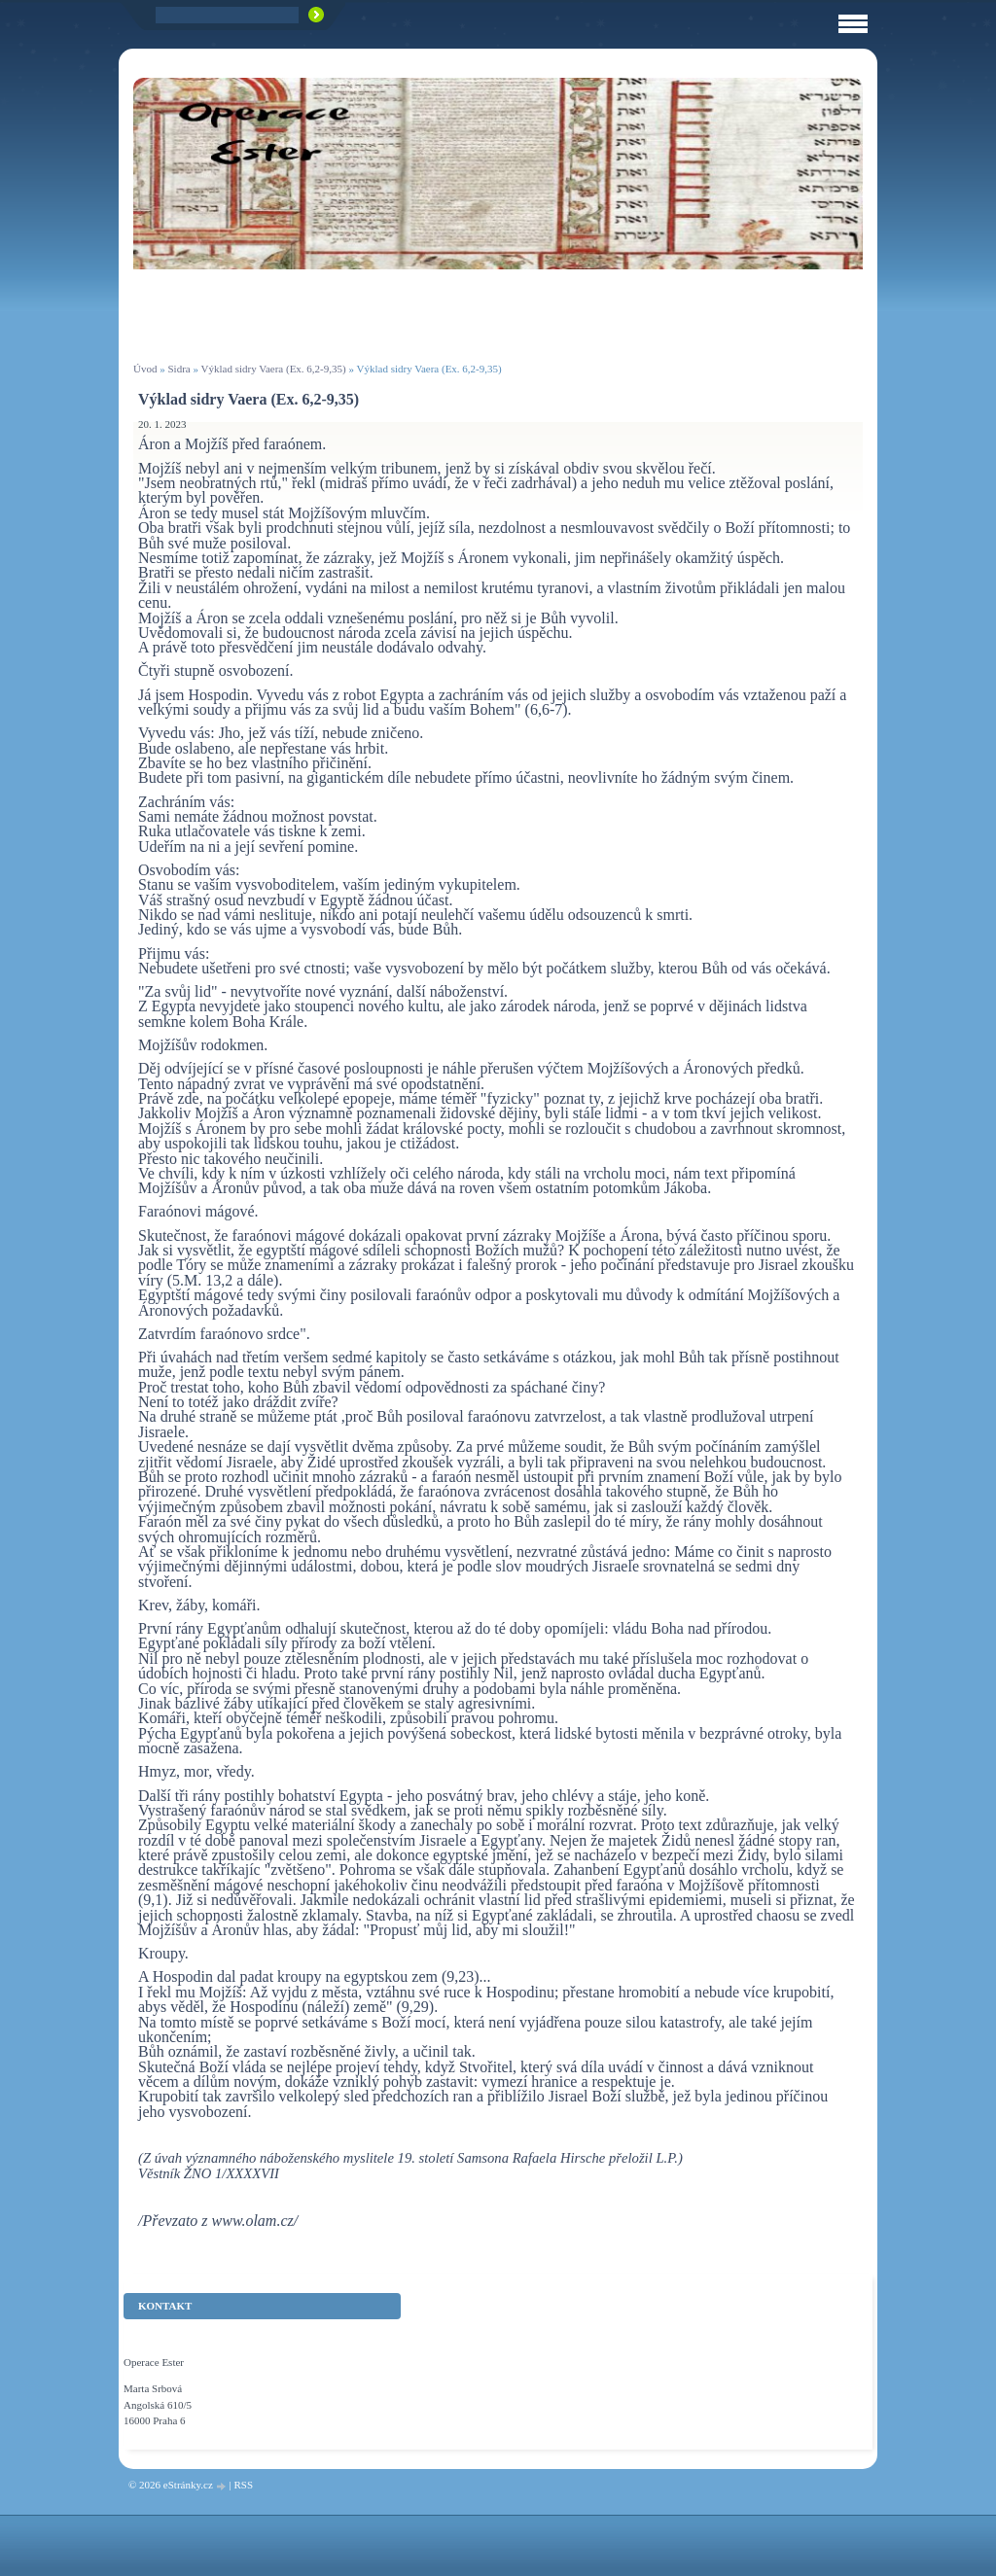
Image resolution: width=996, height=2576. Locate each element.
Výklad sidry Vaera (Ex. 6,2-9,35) (273, 368)
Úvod (145, 368)
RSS (243, 2484)
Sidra (178, 368)
